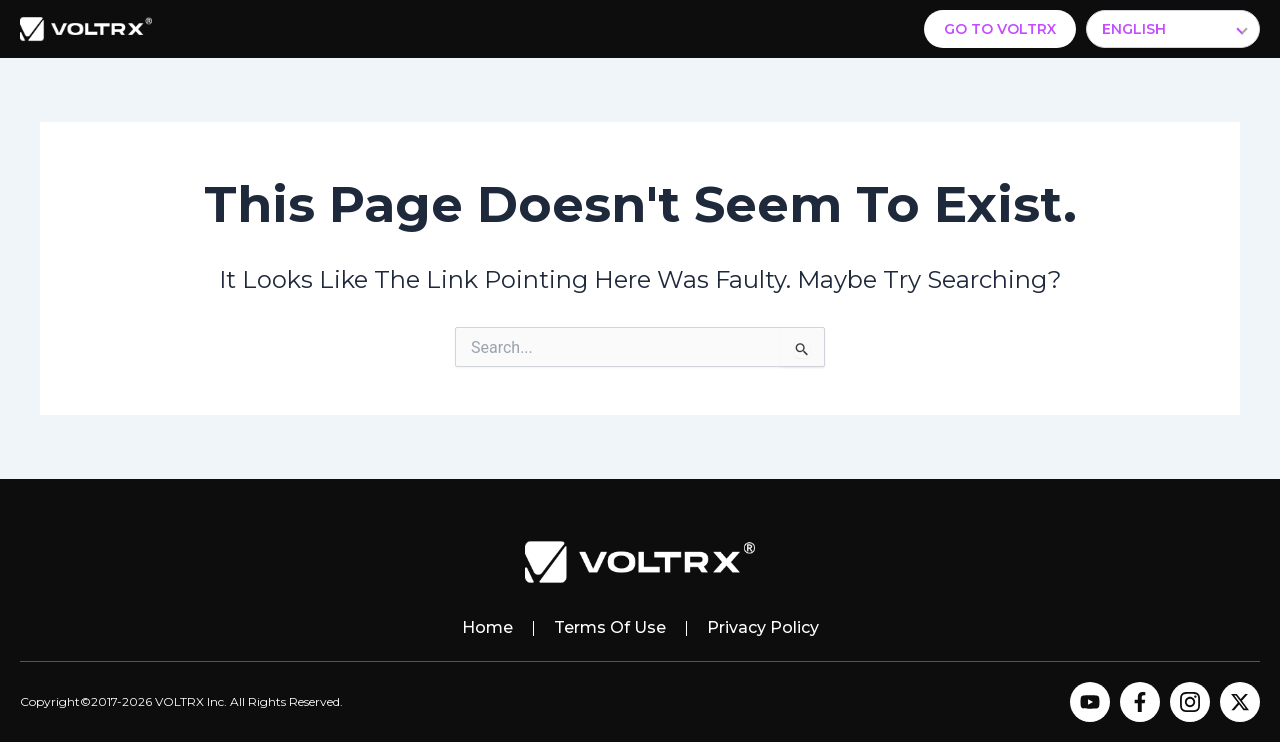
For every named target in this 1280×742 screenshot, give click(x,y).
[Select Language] (1173, 29)
